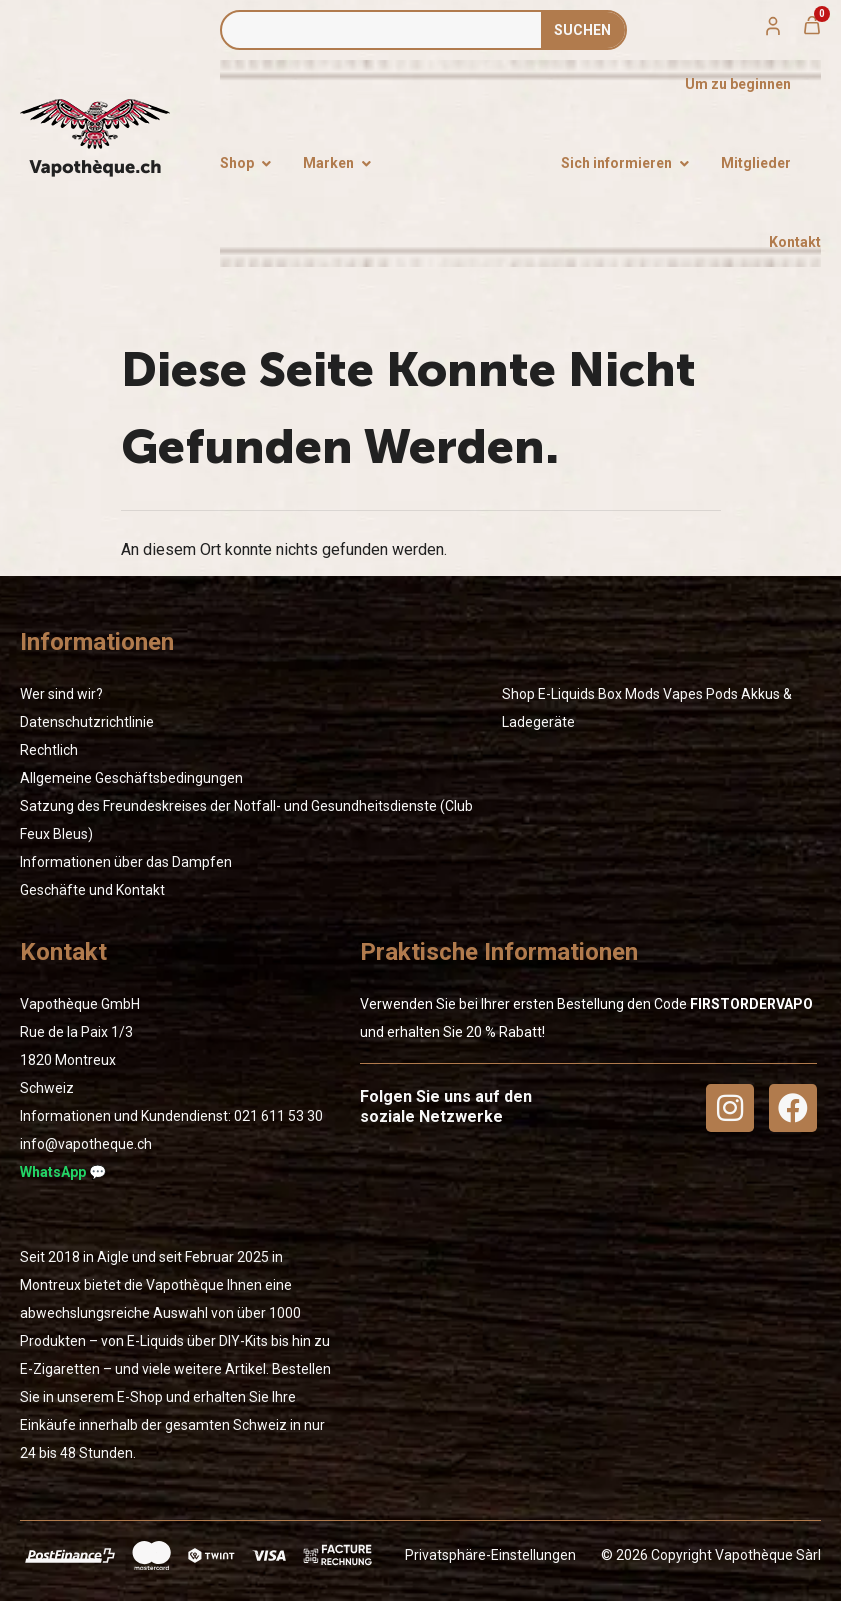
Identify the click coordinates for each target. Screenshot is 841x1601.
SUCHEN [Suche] (582, 30)
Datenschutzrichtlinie (87, 722)
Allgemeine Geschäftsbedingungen (131, 778)
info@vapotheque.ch (86, 1144)
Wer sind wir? (61, 694)
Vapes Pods (700, 694)
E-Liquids (566, 694)
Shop (518, 694)
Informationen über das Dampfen (126, 862)
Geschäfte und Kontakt (92, 890)
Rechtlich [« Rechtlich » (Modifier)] (49, 750)
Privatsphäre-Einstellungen (490, 1555)
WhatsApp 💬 (63, 1172)
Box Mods (629, 694)
